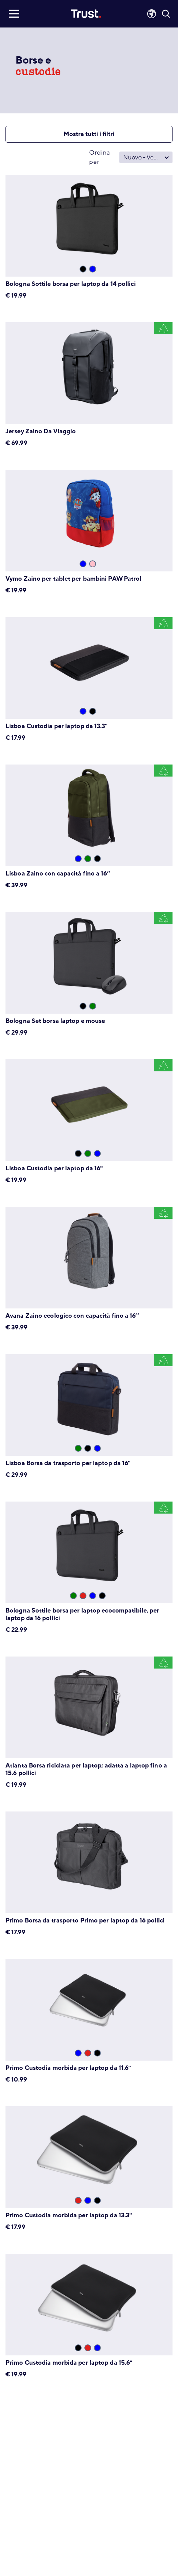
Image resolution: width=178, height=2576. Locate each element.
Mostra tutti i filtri (89, 134)
